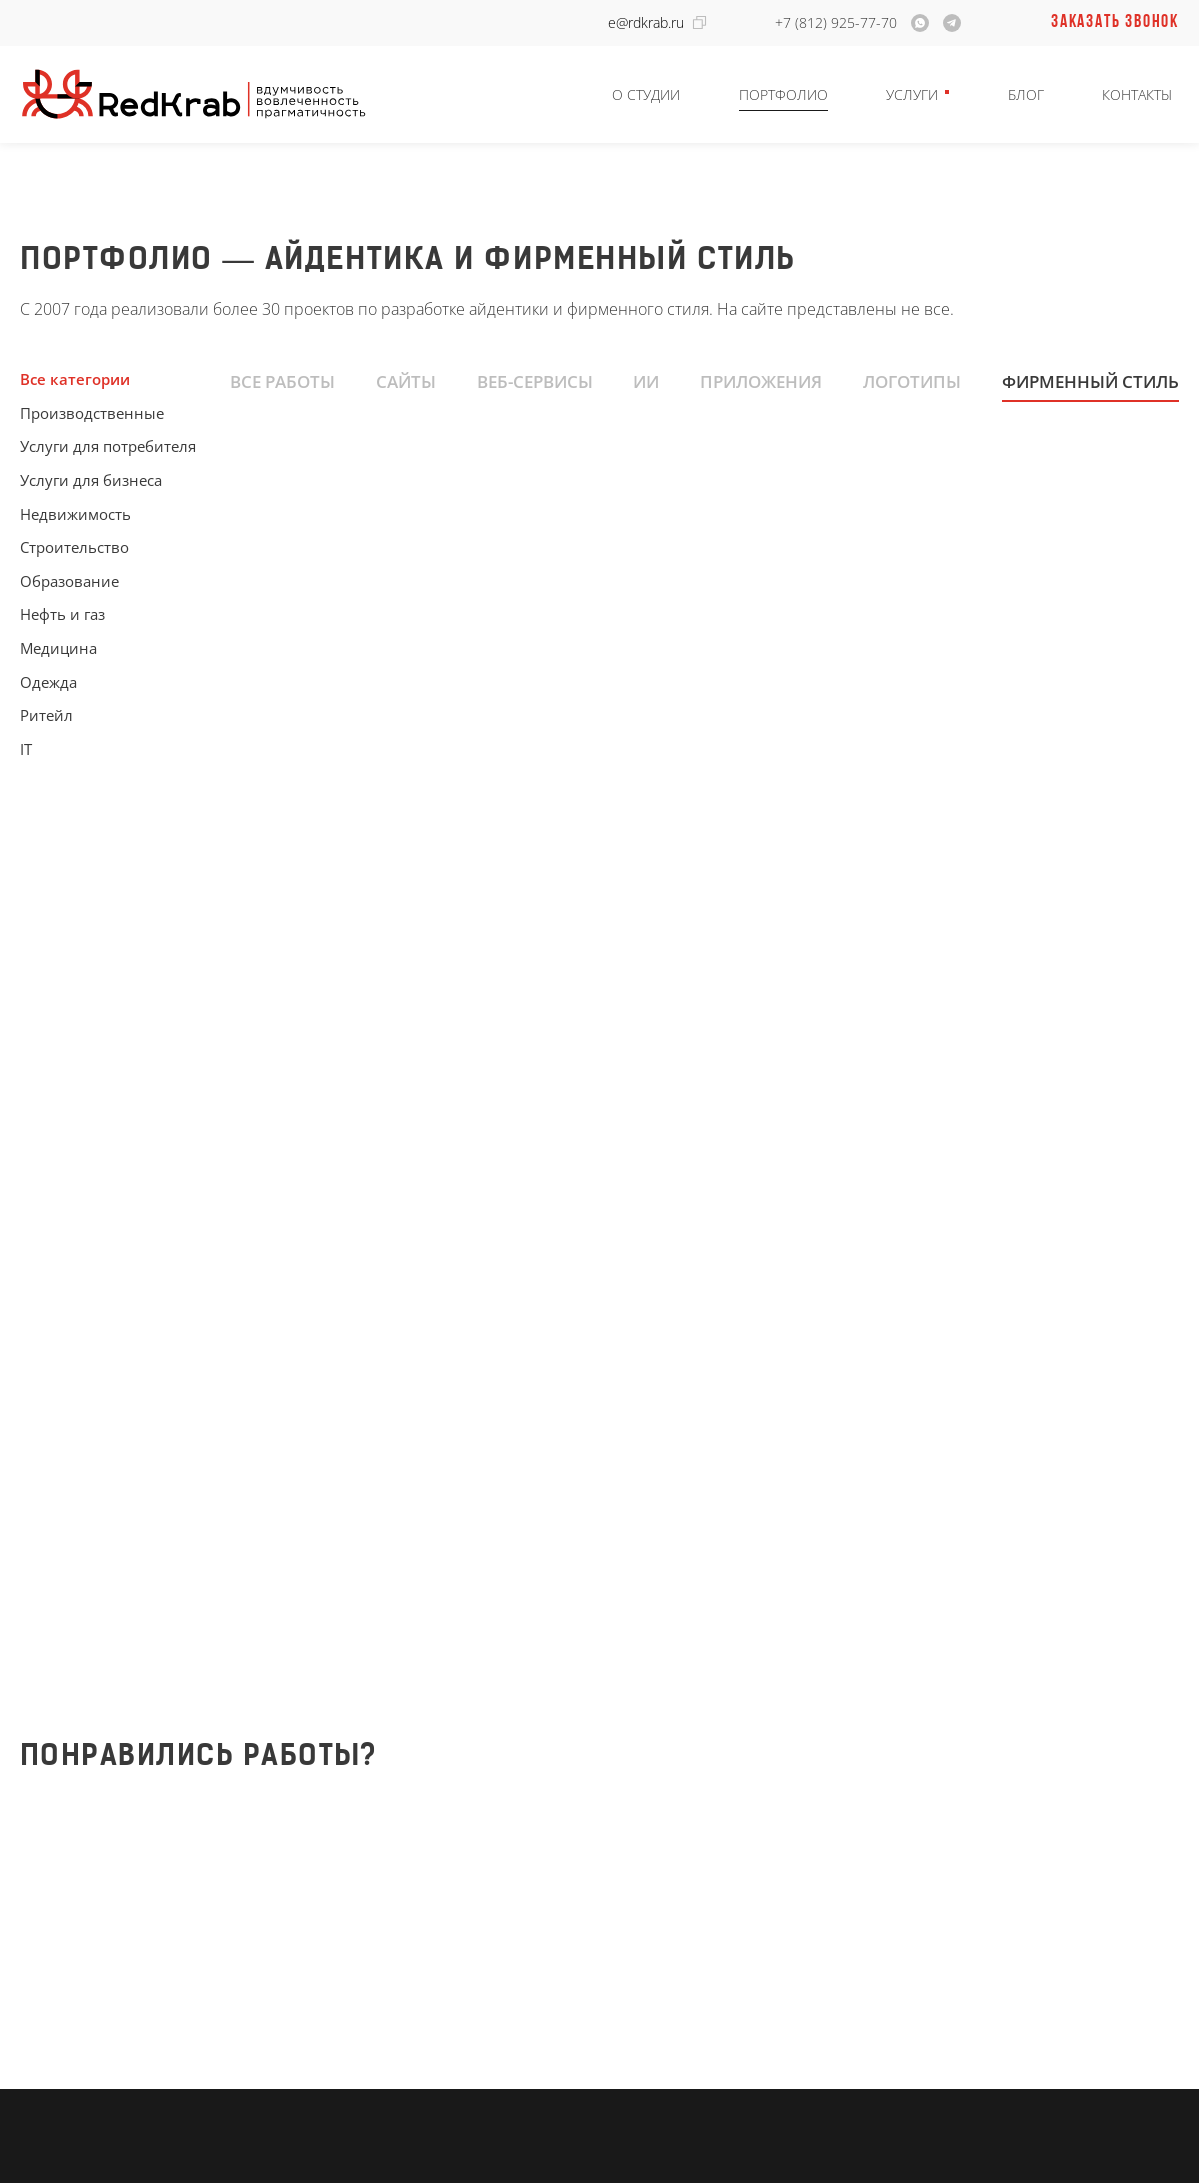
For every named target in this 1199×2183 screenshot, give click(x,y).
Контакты (1137, 94)
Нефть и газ (62, 614)
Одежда (48, 682)
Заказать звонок (1115, 22)
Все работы (282, 381)
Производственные (92, 413)
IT (26, 749)
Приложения (761, 381)
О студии (646, 94)
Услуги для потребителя (108, 446)
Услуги (912, 94)
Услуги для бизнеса (91, 480)
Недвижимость (75, 514)
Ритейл (46, 715)
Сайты (406, 381)
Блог (1026, 94)
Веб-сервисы (535, 381)
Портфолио (783, 94)
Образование (69, 581)
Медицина (58, 648)
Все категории (75, 379)
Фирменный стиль (1090, 381)
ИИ (646, 381)
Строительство (74, 547)
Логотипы (912, 381)
